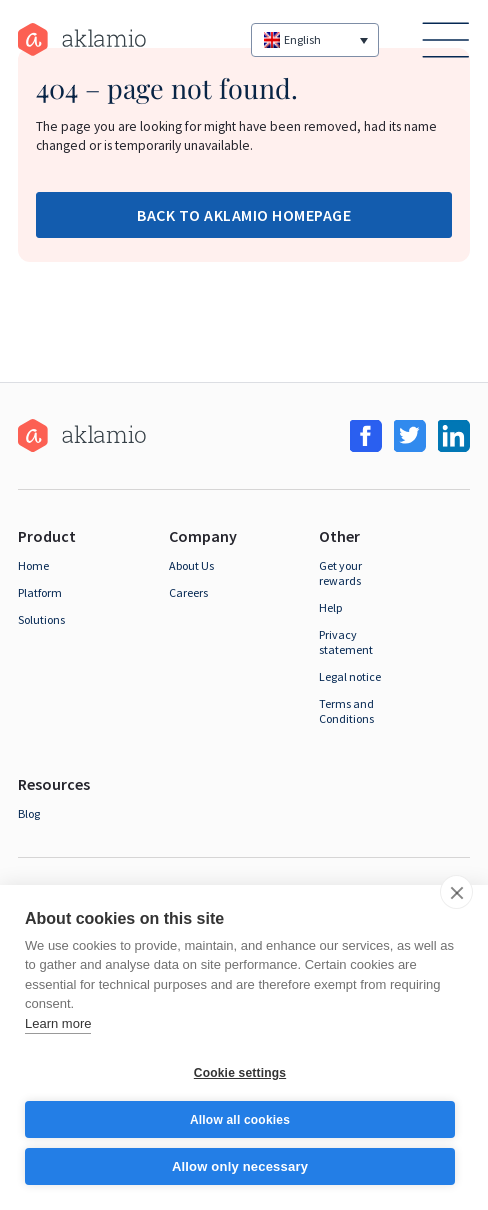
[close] (456, 892)
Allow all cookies (240, 1120)
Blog (29, 813)
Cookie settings (240, 1073)
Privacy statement (346, 642)
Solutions (41, 619)
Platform (40, 592)
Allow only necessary (240, 1166)
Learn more (58, 1023)
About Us (191, 565)
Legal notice (350, 676)
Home (33, 565)
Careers (188, 592)
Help (330, 607)
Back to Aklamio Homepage (244, 215)
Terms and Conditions (346, 711)
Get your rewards (340, 573)
